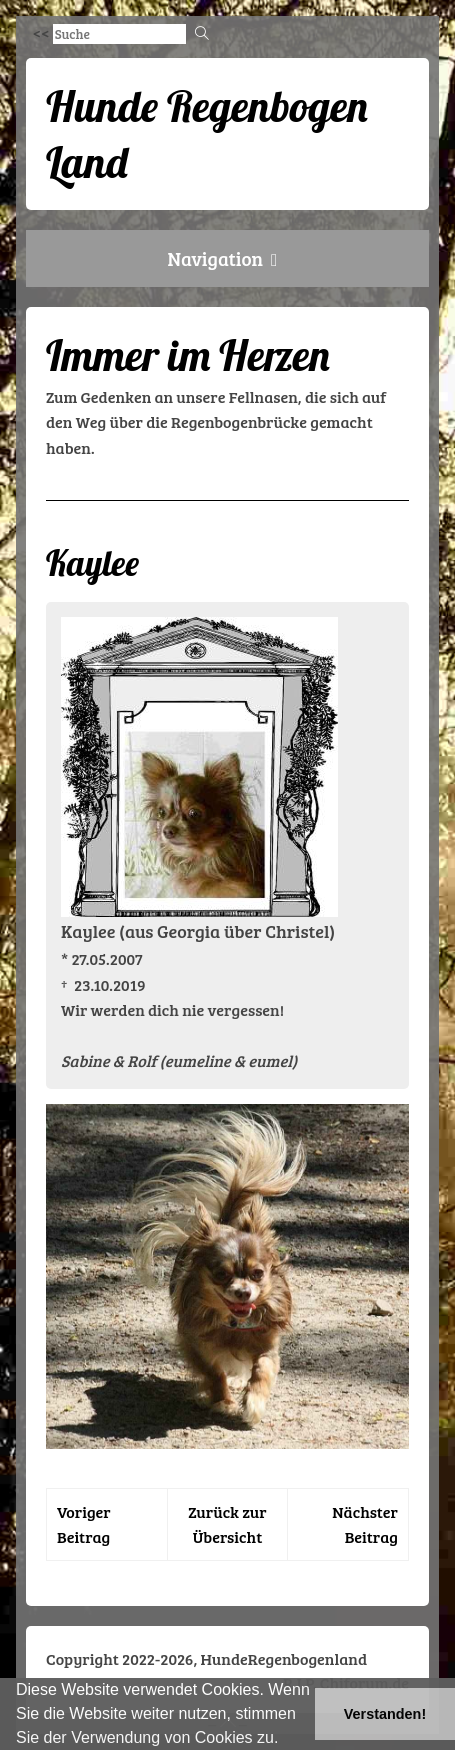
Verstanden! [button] (385, 1714)
